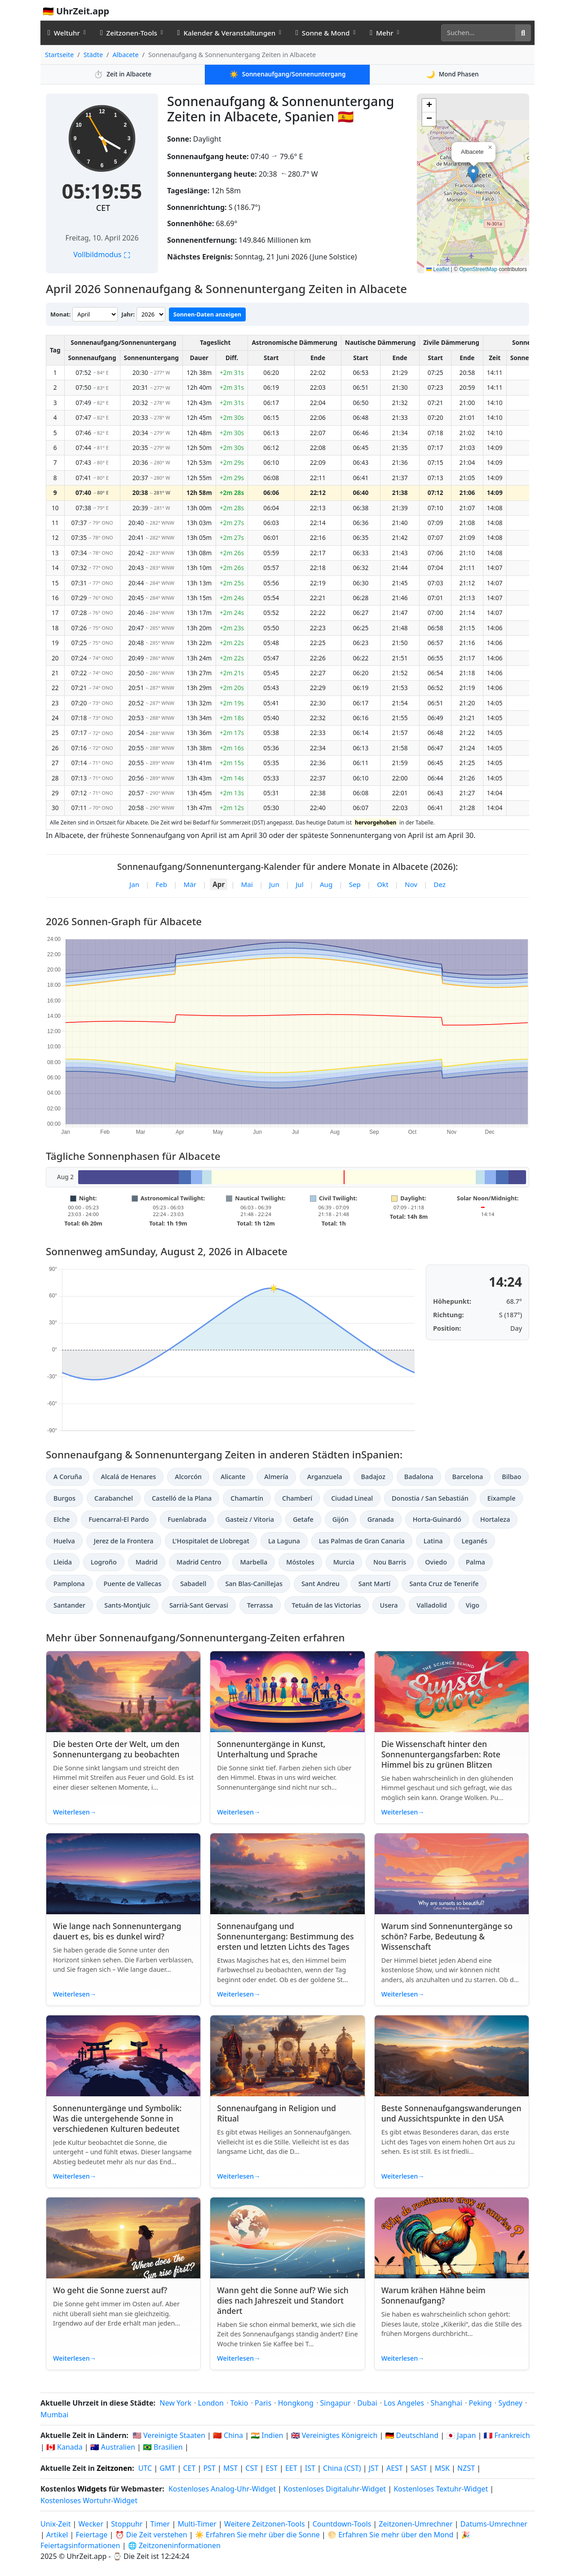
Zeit (122, 74)
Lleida (62, 1562)
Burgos (64, 1498)
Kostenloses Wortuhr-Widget (88, 2500)
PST (209, 2468)
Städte (93, 54)
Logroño (104, 1562)
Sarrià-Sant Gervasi (198, 1605)
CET (103, 207)
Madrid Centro (199, 1562)
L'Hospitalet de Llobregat (210, 1541)
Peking (480, 2403)
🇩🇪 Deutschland (412, 2435)
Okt (382, 884)
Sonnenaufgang (288, 74)
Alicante (233, 1476)
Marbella (253, 1562)
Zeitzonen (114, 2468)
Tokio (239, 2403)
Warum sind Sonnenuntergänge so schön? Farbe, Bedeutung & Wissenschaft (447, 1936)
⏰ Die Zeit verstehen (151, 2535)
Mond (452, 74)
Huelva (64, 1541)
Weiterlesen (74, 1812)
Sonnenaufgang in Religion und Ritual (276, 2113)
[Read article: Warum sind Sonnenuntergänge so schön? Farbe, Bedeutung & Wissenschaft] (452, 1873)
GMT (167, 2468)
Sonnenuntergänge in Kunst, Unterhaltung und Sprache (271, 1749)
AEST (394, 2468)
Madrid (147, 1562)
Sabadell (193, 1583)
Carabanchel (113, 1498)
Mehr (381, 32)
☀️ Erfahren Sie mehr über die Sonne (257, 2535)
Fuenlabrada (187, 1519)
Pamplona (69, 1583)
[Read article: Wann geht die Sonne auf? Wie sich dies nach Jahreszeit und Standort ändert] (287, 2237)
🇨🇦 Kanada (64, 2447)
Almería (276, 1476)
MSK (442, 2468)
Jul (299, 884)
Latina (433, 1541)
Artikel (57, 2535)
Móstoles (300, 1562)
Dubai (367, 2403)
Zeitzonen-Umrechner (416, 2524)
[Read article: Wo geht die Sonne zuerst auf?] (123, 2237)
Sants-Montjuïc (127, 1605)
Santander (69, 1605)
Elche (61, 1519)
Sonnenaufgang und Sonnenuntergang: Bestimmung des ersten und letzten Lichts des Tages (285, 1936)
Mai (246, 884)
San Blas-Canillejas (253, 1583)
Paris (263, 2403)
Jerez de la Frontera (124, 1541)
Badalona (418, 1476)
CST (251, 2468)
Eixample (501, 1498)
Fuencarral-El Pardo (118, 1519)
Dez (439, 884)
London (211, 2403)
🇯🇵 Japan (461, 2435)
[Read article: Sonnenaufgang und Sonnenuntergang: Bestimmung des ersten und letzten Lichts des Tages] (287, 1873)
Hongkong (296, 2403)
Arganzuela (324, 1476)
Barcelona (467, 1476)
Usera (389, 1605)
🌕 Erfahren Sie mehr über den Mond (390, 2535)
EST (271, 2468)
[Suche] (478, 32)
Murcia (343, 1562)
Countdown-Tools (343, 2524)
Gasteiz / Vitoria (249, 1519)
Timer (160, 2524)
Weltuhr (64, 32)
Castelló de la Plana (182, 1498)
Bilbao (511, 1476)
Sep (355, 884)
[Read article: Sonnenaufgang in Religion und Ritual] (287, 2055)
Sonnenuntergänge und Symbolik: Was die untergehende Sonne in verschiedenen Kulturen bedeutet (117, 2118)
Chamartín (246, 1498)
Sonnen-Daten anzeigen (207, 314)
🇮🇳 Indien (267, 2435)
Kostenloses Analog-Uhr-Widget (222, 2489)
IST (310, 2468)
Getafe (303, 1519)
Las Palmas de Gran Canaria (362, 1541)
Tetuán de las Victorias (326, 1605)
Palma (475, 1562)
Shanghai (446, 2403)
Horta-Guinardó (437, 1519)
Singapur (335, 2403)
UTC (145, 2468)
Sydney (510, 2403)
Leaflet (437, 269)
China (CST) (342, 2468)
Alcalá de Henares (128, 1476)
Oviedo (436, 1562)
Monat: (60, 314)
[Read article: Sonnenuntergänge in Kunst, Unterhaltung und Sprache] (287, 1691)
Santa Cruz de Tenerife (443, 1583)
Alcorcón (188, 1476)
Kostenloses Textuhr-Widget (441, 2489)
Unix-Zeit (55, 2524)
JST (374, 2468)
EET (291, 2468)
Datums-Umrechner (493, 2524)
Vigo (472, 1605)
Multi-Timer (197, 2524)
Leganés (474, 1541)
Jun (274, 884)
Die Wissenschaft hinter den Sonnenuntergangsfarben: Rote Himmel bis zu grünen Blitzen (440, 1754)
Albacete (125, 54)
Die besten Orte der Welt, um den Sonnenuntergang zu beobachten (116, 1749)
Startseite (59, 54)
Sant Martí (374, 1583)
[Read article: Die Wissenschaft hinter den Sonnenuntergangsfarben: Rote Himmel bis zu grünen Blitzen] (452, 1691)
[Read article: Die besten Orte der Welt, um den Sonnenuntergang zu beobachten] (123, 1691)
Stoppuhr (126, 2524)
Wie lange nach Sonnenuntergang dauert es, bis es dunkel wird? (117, 1931)
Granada (380, 1519)
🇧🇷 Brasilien (163, 2447)
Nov (411, 884)
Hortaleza (495, 1519)
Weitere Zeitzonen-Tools (265, 2524)
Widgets (92, 2489)
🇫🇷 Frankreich (506, 2435)
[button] (473, 174)
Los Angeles (404, 2403)
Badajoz (373, 1476)
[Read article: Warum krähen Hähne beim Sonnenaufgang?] (452, 2237)
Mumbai (54, 2415)
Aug (326, 884)
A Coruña (67, 1476)
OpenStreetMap (478, 269)
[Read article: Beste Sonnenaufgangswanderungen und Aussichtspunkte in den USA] (452, 2055)
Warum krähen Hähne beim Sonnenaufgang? (433, 2295)
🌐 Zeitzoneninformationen (174, 2545)
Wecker (91, 2524)
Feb (161, 884)
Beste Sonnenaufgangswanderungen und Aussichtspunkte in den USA (451, 2113)
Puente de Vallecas (133, 1583)
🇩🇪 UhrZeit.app (76, 11)
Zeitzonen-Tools (128, 32)
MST (230, 2468)
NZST (466, 2468)
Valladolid (431, 1605)
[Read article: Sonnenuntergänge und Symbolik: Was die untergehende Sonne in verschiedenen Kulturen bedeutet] (123, 2055)
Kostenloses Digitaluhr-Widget (334, 2489)
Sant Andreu (320, 1583)
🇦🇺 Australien (112, 2447)
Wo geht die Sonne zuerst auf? (110, 2290)
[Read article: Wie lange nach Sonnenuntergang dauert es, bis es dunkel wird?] (123, 1873)
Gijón (340, 1519)
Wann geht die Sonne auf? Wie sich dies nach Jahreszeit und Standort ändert (283, 2300)
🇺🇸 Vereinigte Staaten (169, 2435)
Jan (134, 884)
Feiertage (92, 2535)
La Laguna (284, 1541)
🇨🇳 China (228, 2435)
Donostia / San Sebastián (430, 1498)
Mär (189, 884)
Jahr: (128, 314)
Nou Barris (389, 1562)
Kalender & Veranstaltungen (226, 32)
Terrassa (260, 1605)
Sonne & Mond (323, 32)
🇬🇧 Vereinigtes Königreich (334, 2435)
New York (175, 2403)
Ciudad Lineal (352, 1498)
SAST (419, 2468)
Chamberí (297, 1498)
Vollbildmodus (101, 254)
